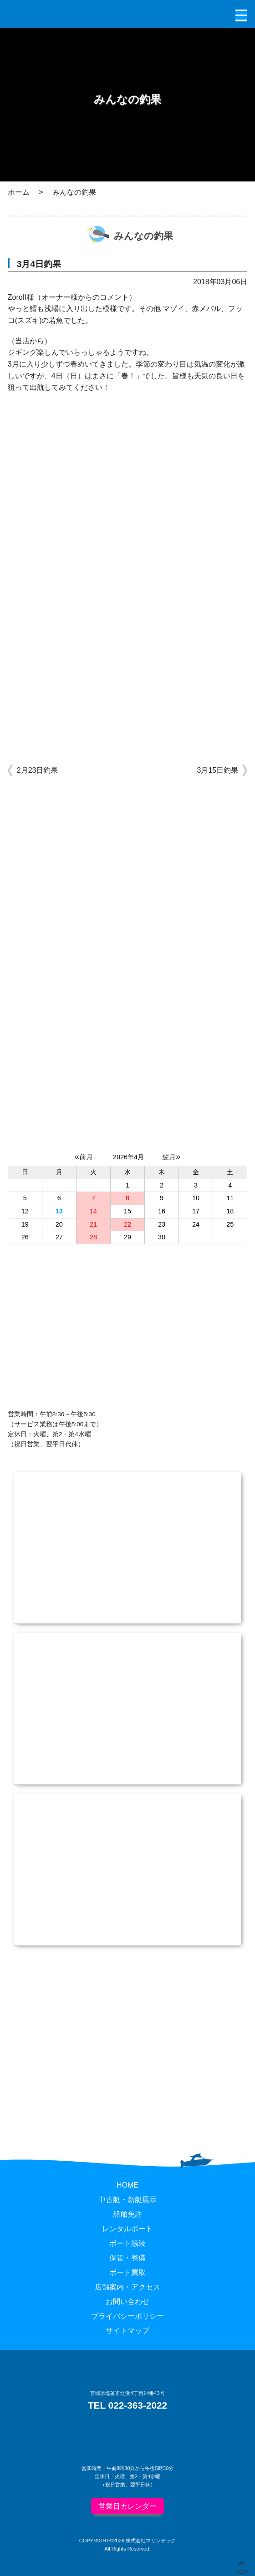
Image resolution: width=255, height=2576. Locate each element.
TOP (241, 2569)
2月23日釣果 (37, 770)
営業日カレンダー (127, 2506)
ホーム (19, 192)
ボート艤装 (127, 2243)
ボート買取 (127, 2272)
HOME (127, 2185)
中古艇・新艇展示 (127, 2200)
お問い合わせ (127, 2301)
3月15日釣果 (218, 770)
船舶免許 (127, 2214)
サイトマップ (127, 2330)
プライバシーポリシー (127, 2316)
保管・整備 (127, 2258)
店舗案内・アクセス (127, 2287)
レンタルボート (127, 2229)
